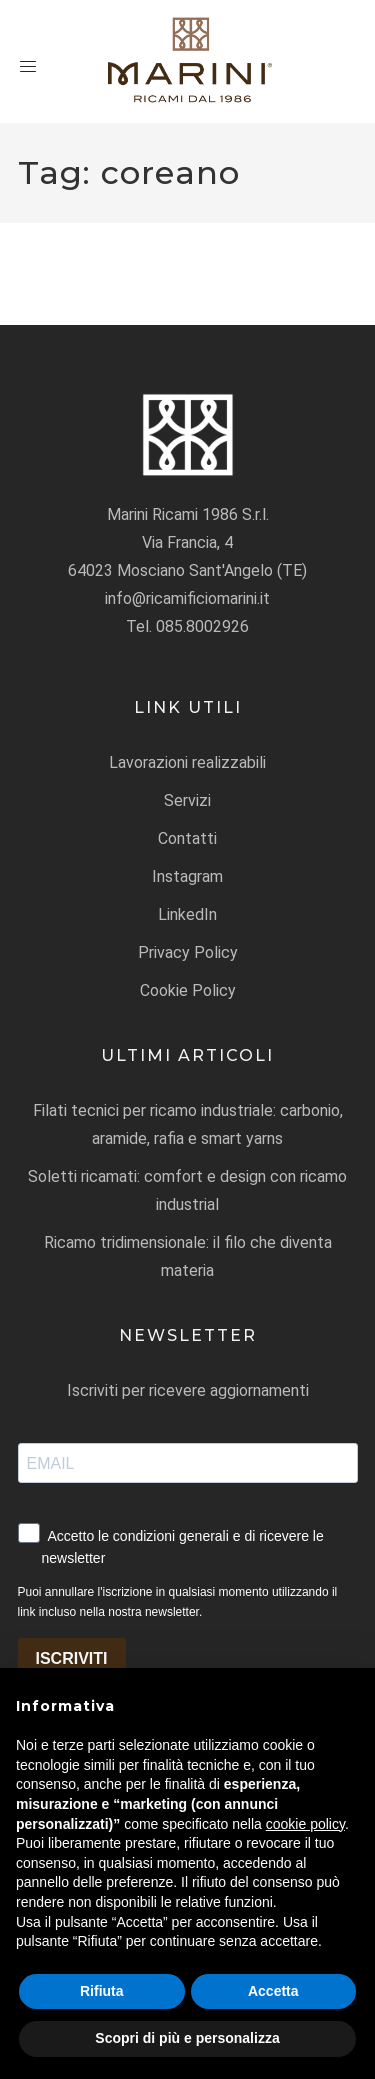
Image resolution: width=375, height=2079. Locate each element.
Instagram (187, 876)
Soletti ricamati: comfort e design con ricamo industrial (187, 1190)
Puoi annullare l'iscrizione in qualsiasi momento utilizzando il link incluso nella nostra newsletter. (178, 1602)
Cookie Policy (188, 990)
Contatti (187, 838)
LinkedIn (187, 914)
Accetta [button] (273, 1991)
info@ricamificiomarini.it (187, 598)
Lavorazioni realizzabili (187, 762)
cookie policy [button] (305, 1824)
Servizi (187, 800)
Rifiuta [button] (102, 1991)
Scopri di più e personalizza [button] (187, 2038)
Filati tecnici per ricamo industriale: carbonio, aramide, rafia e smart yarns (188, 1124)
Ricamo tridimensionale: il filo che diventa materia (188, 1256)
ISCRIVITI (72, 1658)
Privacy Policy (188, 952)
